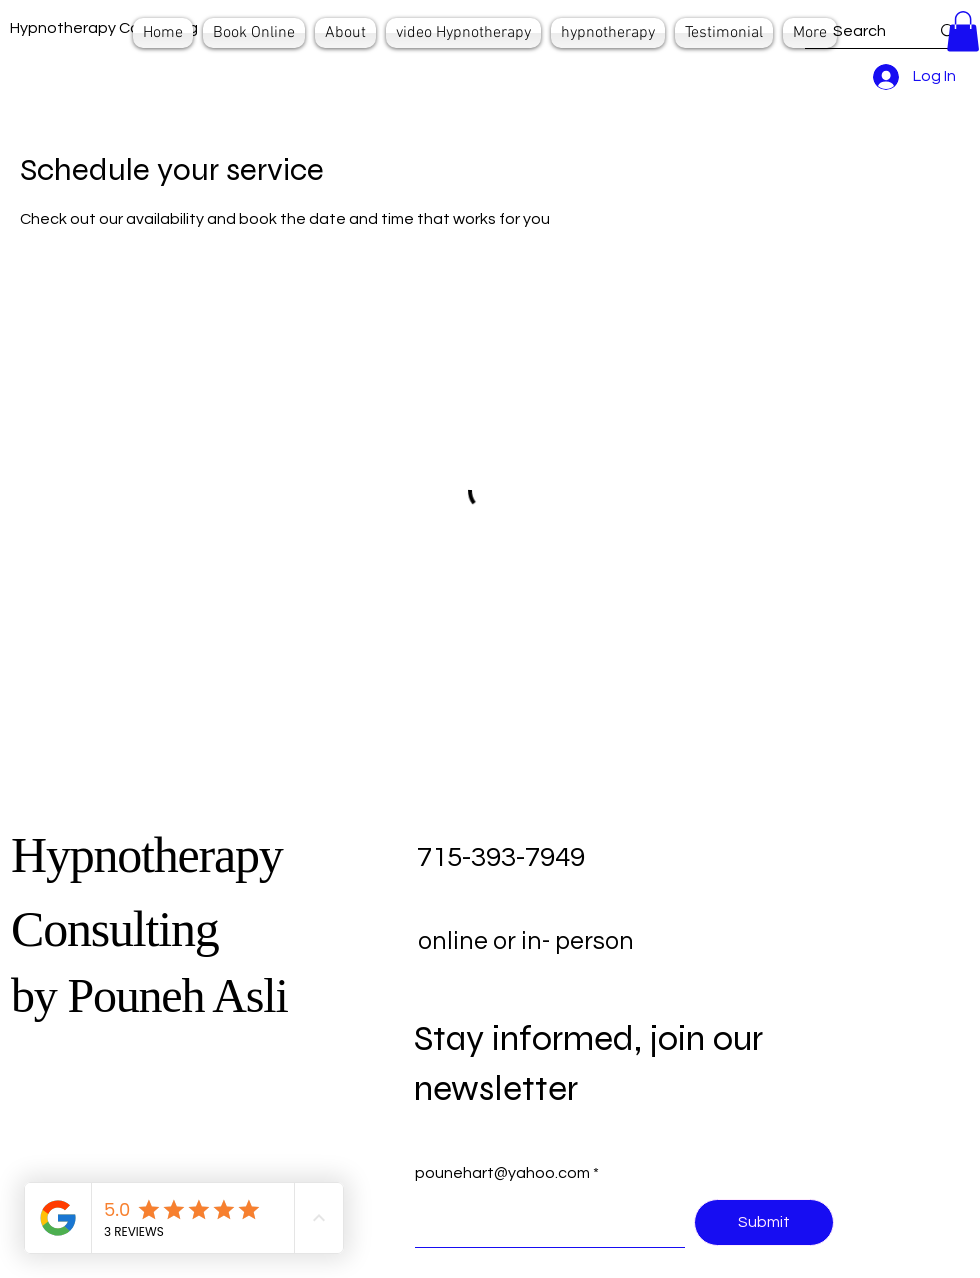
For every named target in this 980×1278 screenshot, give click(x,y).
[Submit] (764, 1222)
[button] (963, 31)
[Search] (859, 31)
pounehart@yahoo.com (502, 1173)
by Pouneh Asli (149, 995)
